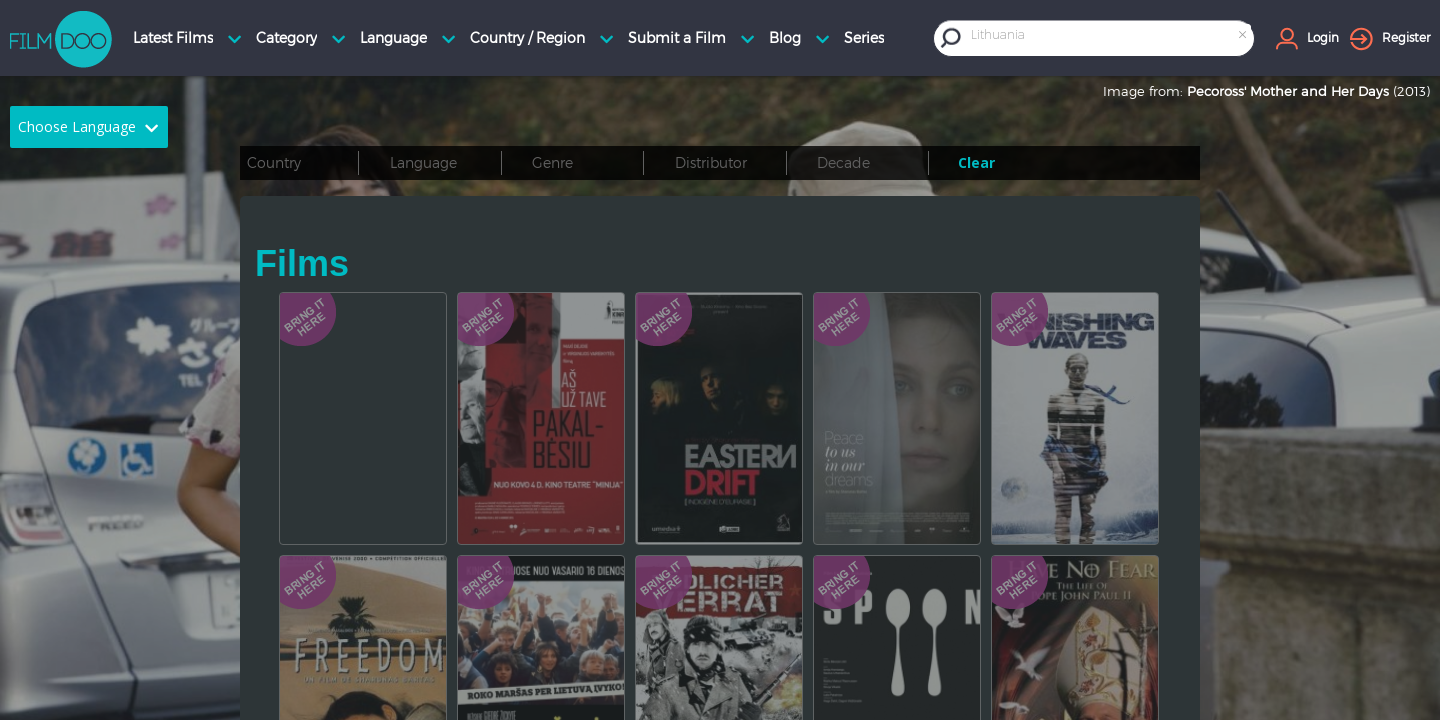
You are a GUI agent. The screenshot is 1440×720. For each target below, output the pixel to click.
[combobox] (1110, 37)
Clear (976, 162)
